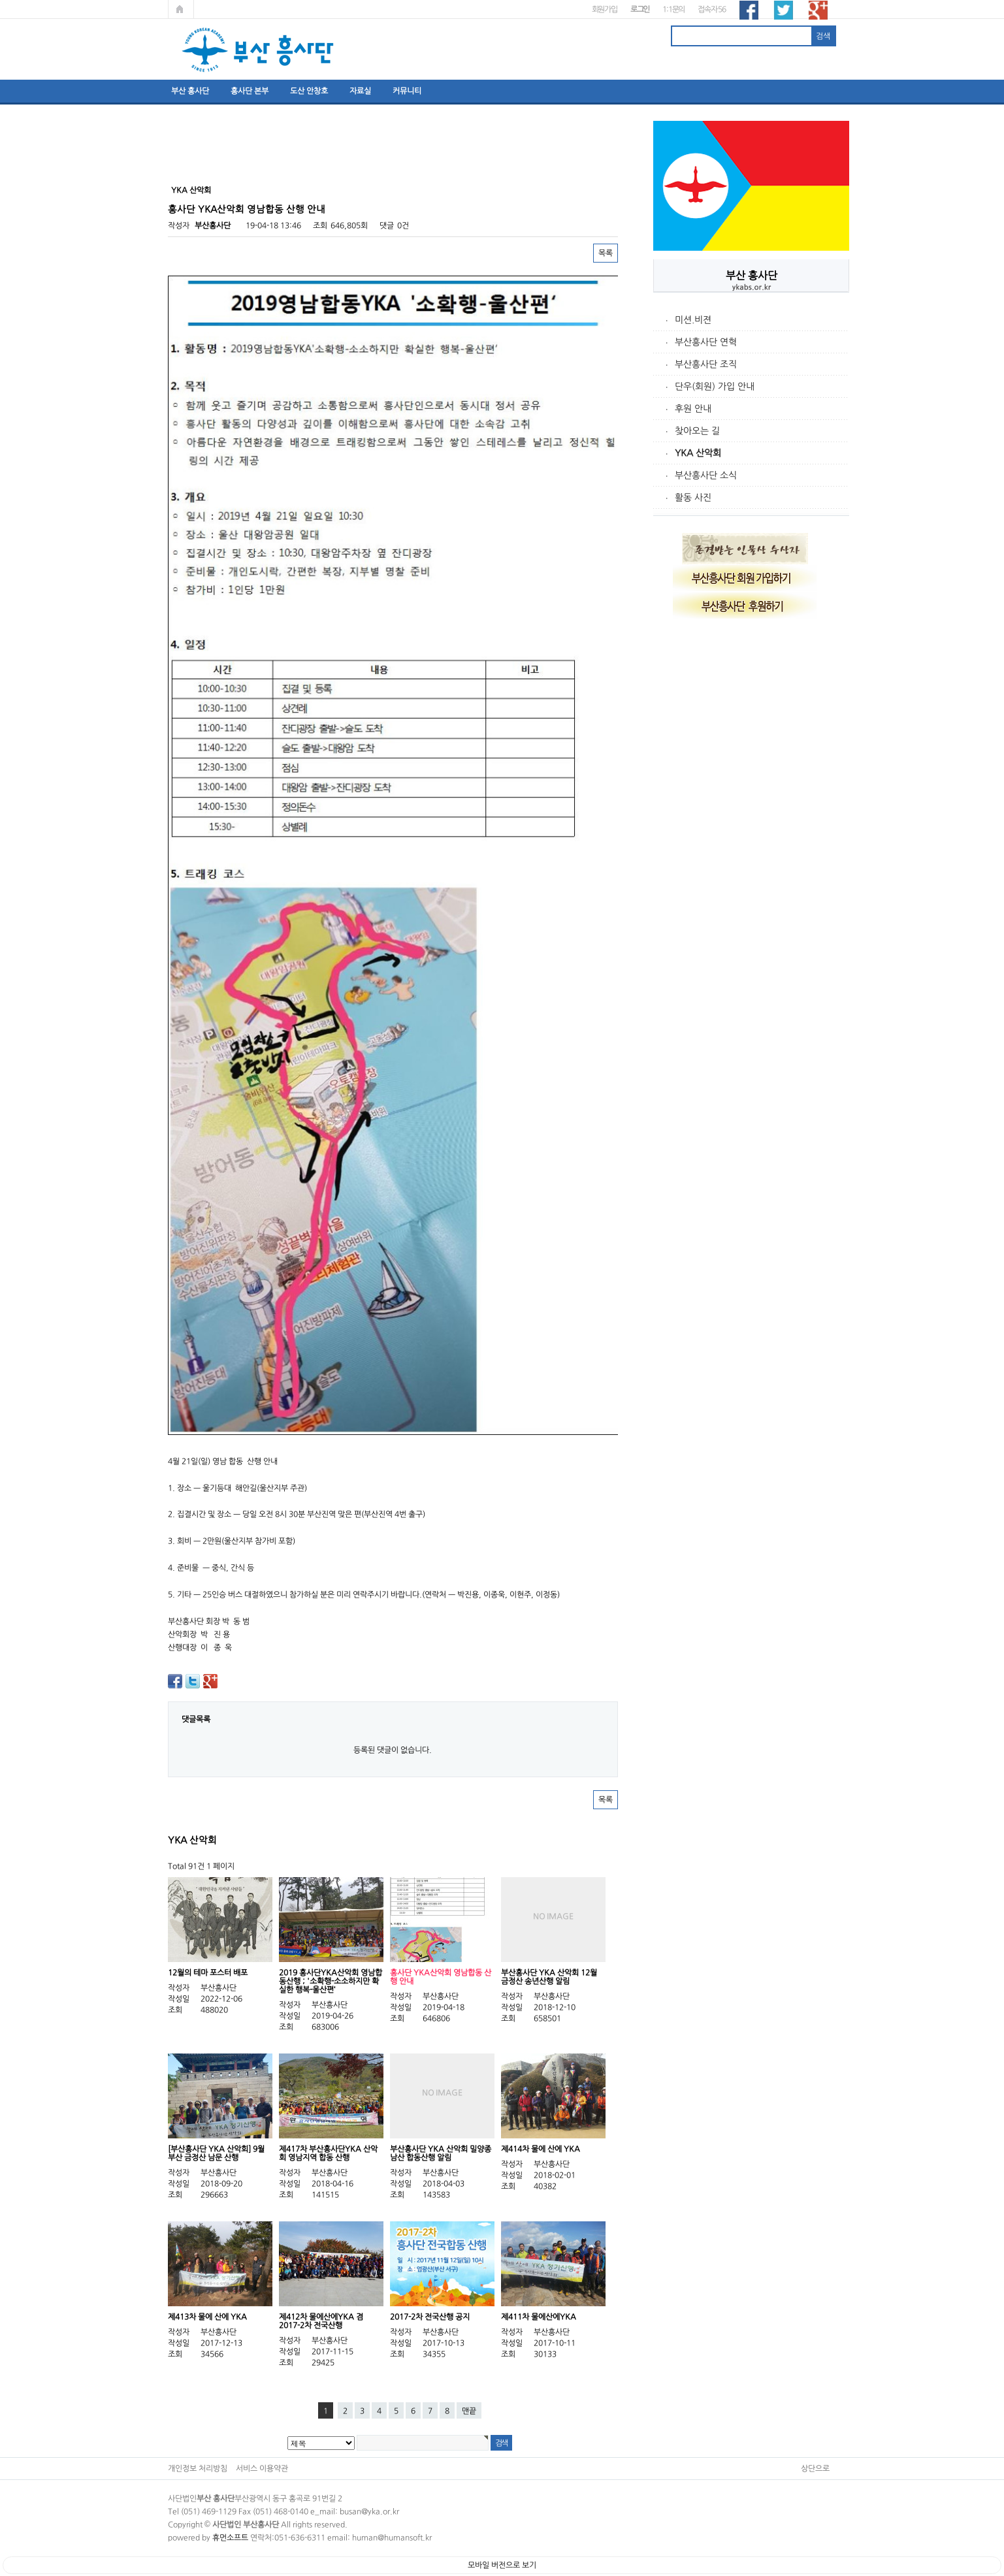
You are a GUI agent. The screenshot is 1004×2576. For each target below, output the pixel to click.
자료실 (360, 91)
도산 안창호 (309, 91)
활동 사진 (693, 497)
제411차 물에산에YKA (538, 2317)
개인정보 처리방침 (197, 2468)
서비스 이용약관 (262, 2468)
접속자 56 (712, 9)
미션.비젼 (693, 320)
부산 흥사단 (190, 91)
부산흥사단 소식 (706, 475)
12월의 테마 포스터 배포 (208, 1972)
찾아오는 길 (697, 431)
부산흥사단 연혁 (706, 342)
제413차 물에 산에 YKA (207, 2317)
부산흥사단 (213, 225)
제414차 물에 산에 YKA (540, 2149)
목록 (605, 253)
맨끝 (469, 2411)
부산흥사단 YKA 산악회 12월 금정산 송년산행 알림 (549, 1977)
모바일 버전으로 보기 (502, 2565)
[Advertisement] (751, 824)
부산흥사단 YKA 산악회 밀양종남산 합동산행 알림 (440, 2153)
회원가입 (604, 9)
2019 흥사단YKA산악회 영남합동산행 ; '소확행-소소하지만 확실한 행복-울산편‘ (330, 1981)
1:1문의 (673, 9)
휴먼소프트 (230, 2537)
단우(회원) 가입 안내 (714, 386)
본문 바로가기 (0, 0)
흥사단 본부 (249, 91)
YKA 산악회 (698, 453)
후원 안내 (693, 408)
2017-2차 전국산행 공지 (430, 2317)
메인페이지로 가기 (181, 9)
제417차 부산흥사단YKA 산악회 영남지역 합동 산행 (328, 2153)
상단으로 (815, 2468)
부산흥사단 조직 (706, 364)
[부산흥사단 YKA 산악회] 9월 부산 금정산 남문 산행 (216, 2153)
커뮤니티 (407, 91)
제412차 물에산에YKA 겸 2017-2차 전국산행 (321, 2321)
